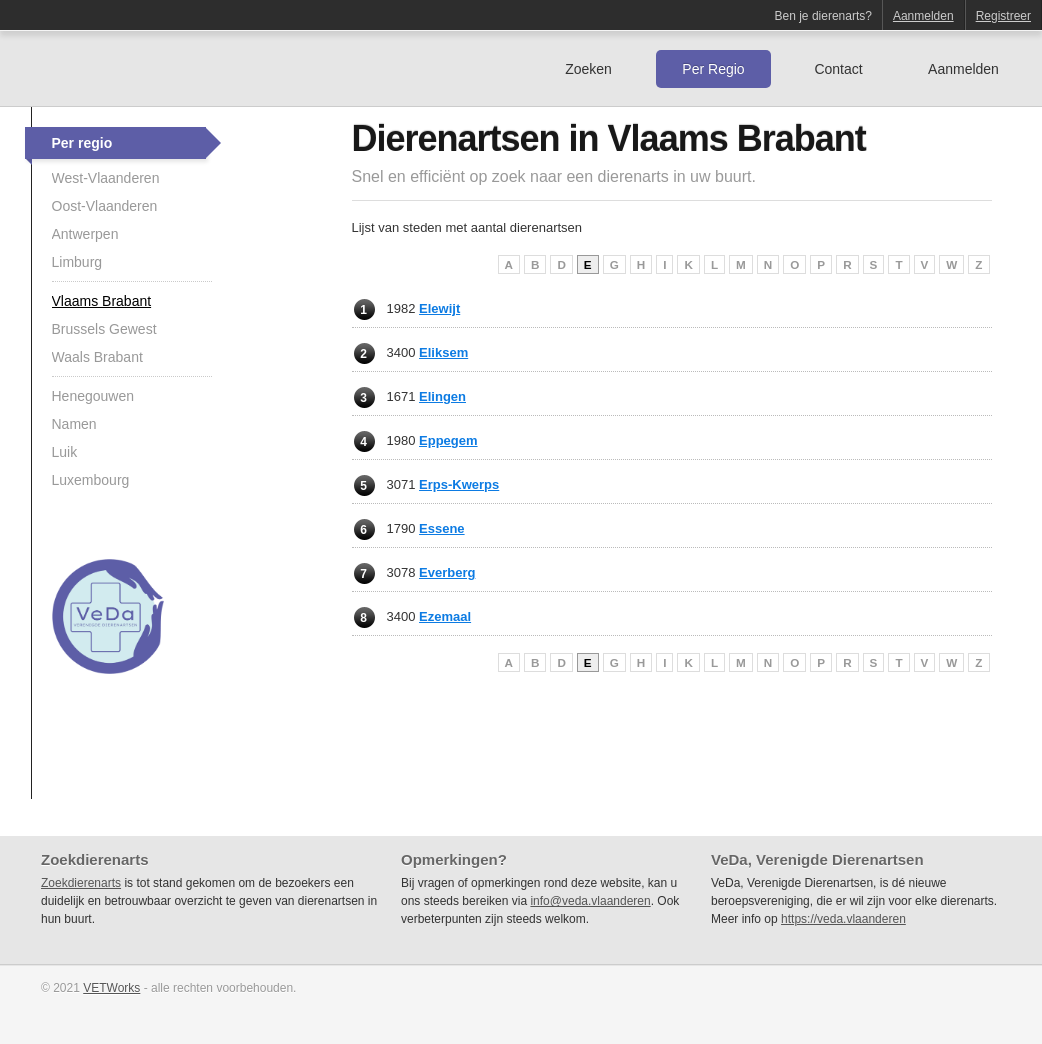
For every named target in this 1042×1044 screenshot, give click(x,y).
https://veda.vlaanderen (843, 919)
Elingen (442, 396)
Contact (838, 69)
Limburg (77, 262)
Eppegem (448, 440)
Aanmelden (923, 16)
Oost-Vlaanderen (105, 206)
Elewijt (439, 308)
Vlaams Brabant (102, 301)
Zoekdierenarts (81, 883)
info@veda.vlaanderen (590, 901)
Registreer (1003, 16)
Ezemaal (445, 616)
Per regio (82, 143)
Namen (74, 424)
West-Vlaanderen (106, 178)
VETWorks (111, 988)
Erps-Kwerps (459, 484)
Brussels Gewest (104, 329)
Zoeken (588, 69)
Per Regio (713, 69)
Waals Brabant (97, 357)
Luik (65, 452)
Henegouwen (93, 396)
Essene (442, 528)
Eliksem (443, 352)
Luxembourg (91, 480)
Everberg (447, 572)
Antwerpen (85, 234)
